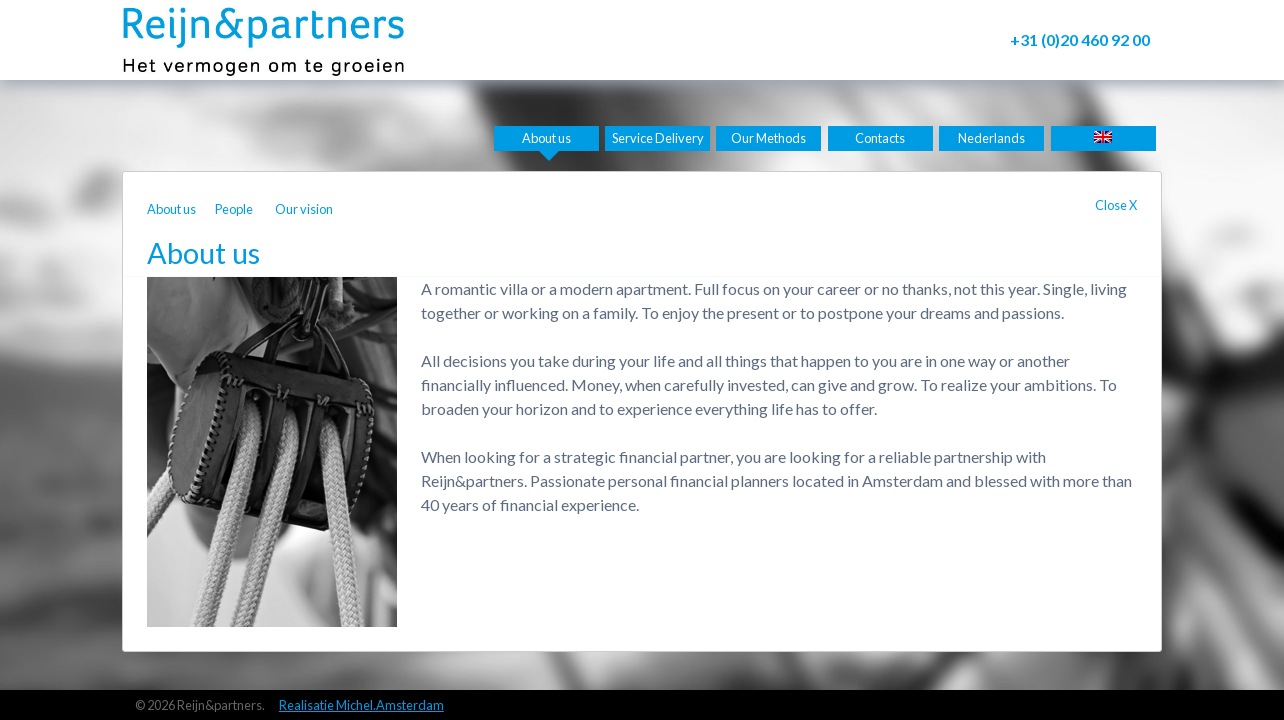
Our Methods (768, 138)
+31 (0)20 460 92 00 (1080, 39)
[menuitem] (1103, 138)
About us (546, 138)
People (234, 209)
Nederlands (991, 138)
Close (1116, 205)
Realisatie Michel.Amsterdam (361, 705)
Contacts (880, 138)
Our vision (304, 209)
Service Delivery (658, 138)
